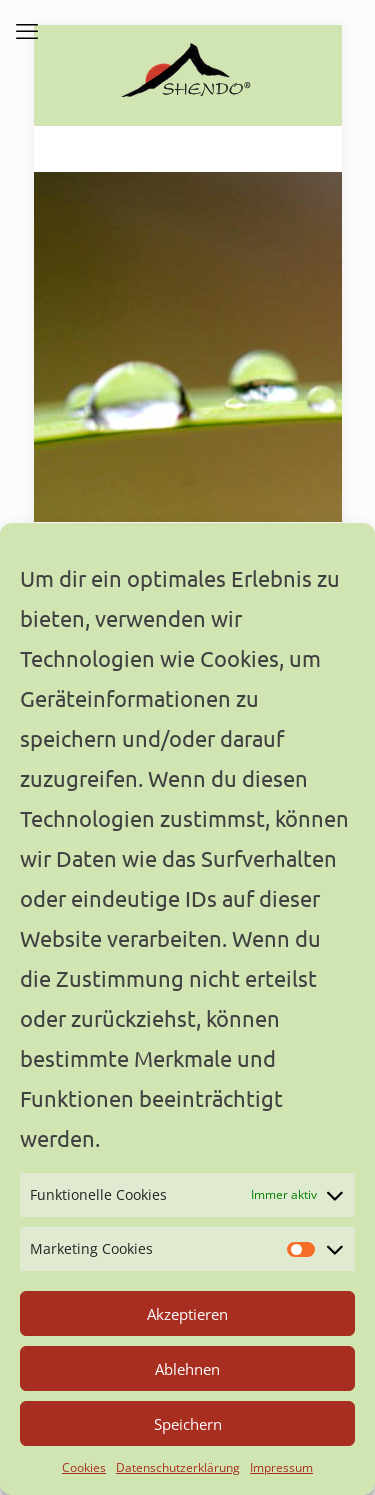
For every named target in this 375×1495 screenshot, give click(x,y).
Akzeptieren (187, 1314)
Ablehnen (187, 1369)
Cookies (84, 1467)
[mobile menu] (27, 30)
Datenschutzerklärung (178, 1467)
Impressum (281, 1467)
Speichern (188, 1424)
